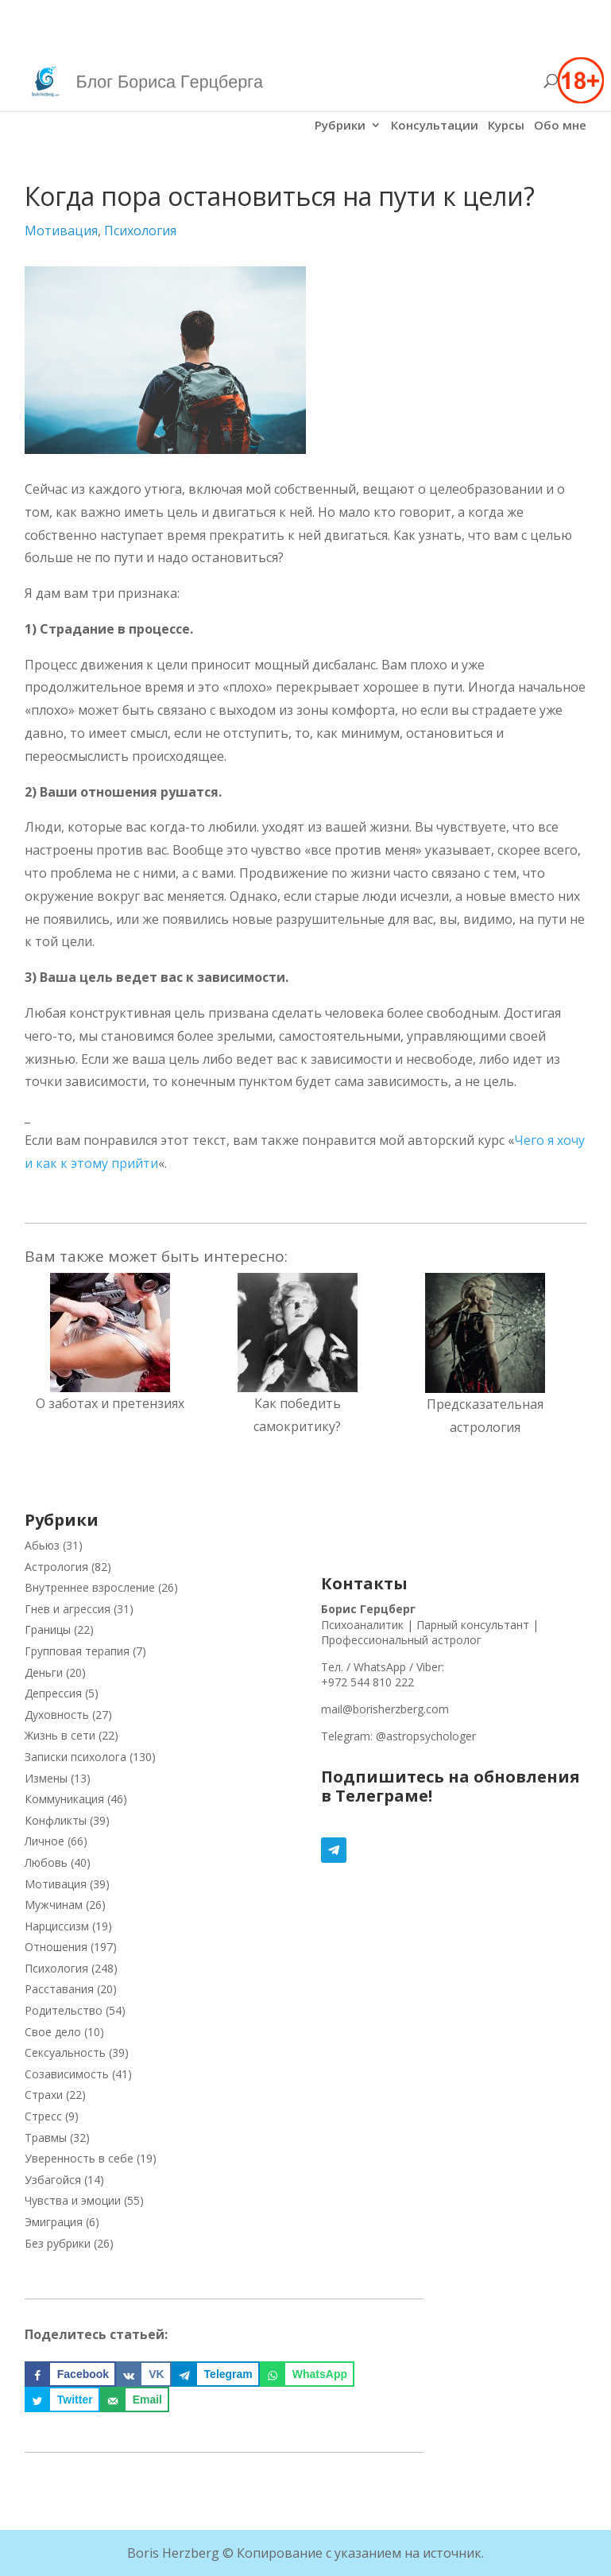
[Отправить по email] (134, 2399)
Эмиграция (54, 2221)
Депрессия (53, 1693)
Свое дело (53, 2031)
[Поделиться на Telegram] (216, 2374)
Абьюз (42, 1545)
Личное (44, 1841)
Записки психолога (75, 1756)
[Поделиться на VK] (143, 2374)
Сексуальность (65, 2052)
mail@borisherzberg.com (385, 1709)
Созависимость (67, 2073)
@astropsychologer (426, 1736)
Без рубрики (58, 2243)
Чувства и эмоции (73, 2200)
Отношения (56, 1946)
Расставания (59, 1988)
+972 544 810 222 (367, 1682)
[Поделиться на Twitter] (62, 2399)
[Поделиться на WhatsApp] (307, 2374)
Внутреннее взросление (90, 1587)
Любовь (46, 1862)
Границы (48, 1629)
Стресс (43, 2116)
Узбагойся (53, 2179)
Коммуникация (64, 1798)
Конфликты (56, 1820)
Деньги (44, 1672)
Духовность (57, 1714)
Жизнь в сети (60, 1735)
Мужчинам (54, 1904)
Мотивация (61, 230)
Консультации (434, 126)
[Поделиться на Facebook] (70, 2374)
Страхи (44, 2094)
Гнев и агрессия (67, 1608)
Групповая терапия (77, 1650)
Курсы (506, 126)
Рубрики (340, 126)
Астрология (56, 1566)
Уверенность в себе (79, 2158)
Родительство (63, 2010)
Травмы (46, 2137)
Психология (140, 230)
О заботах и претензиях (110, 1403)
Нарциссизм (57, 1926)
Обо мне (560, 126)
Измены (46, 1778)
